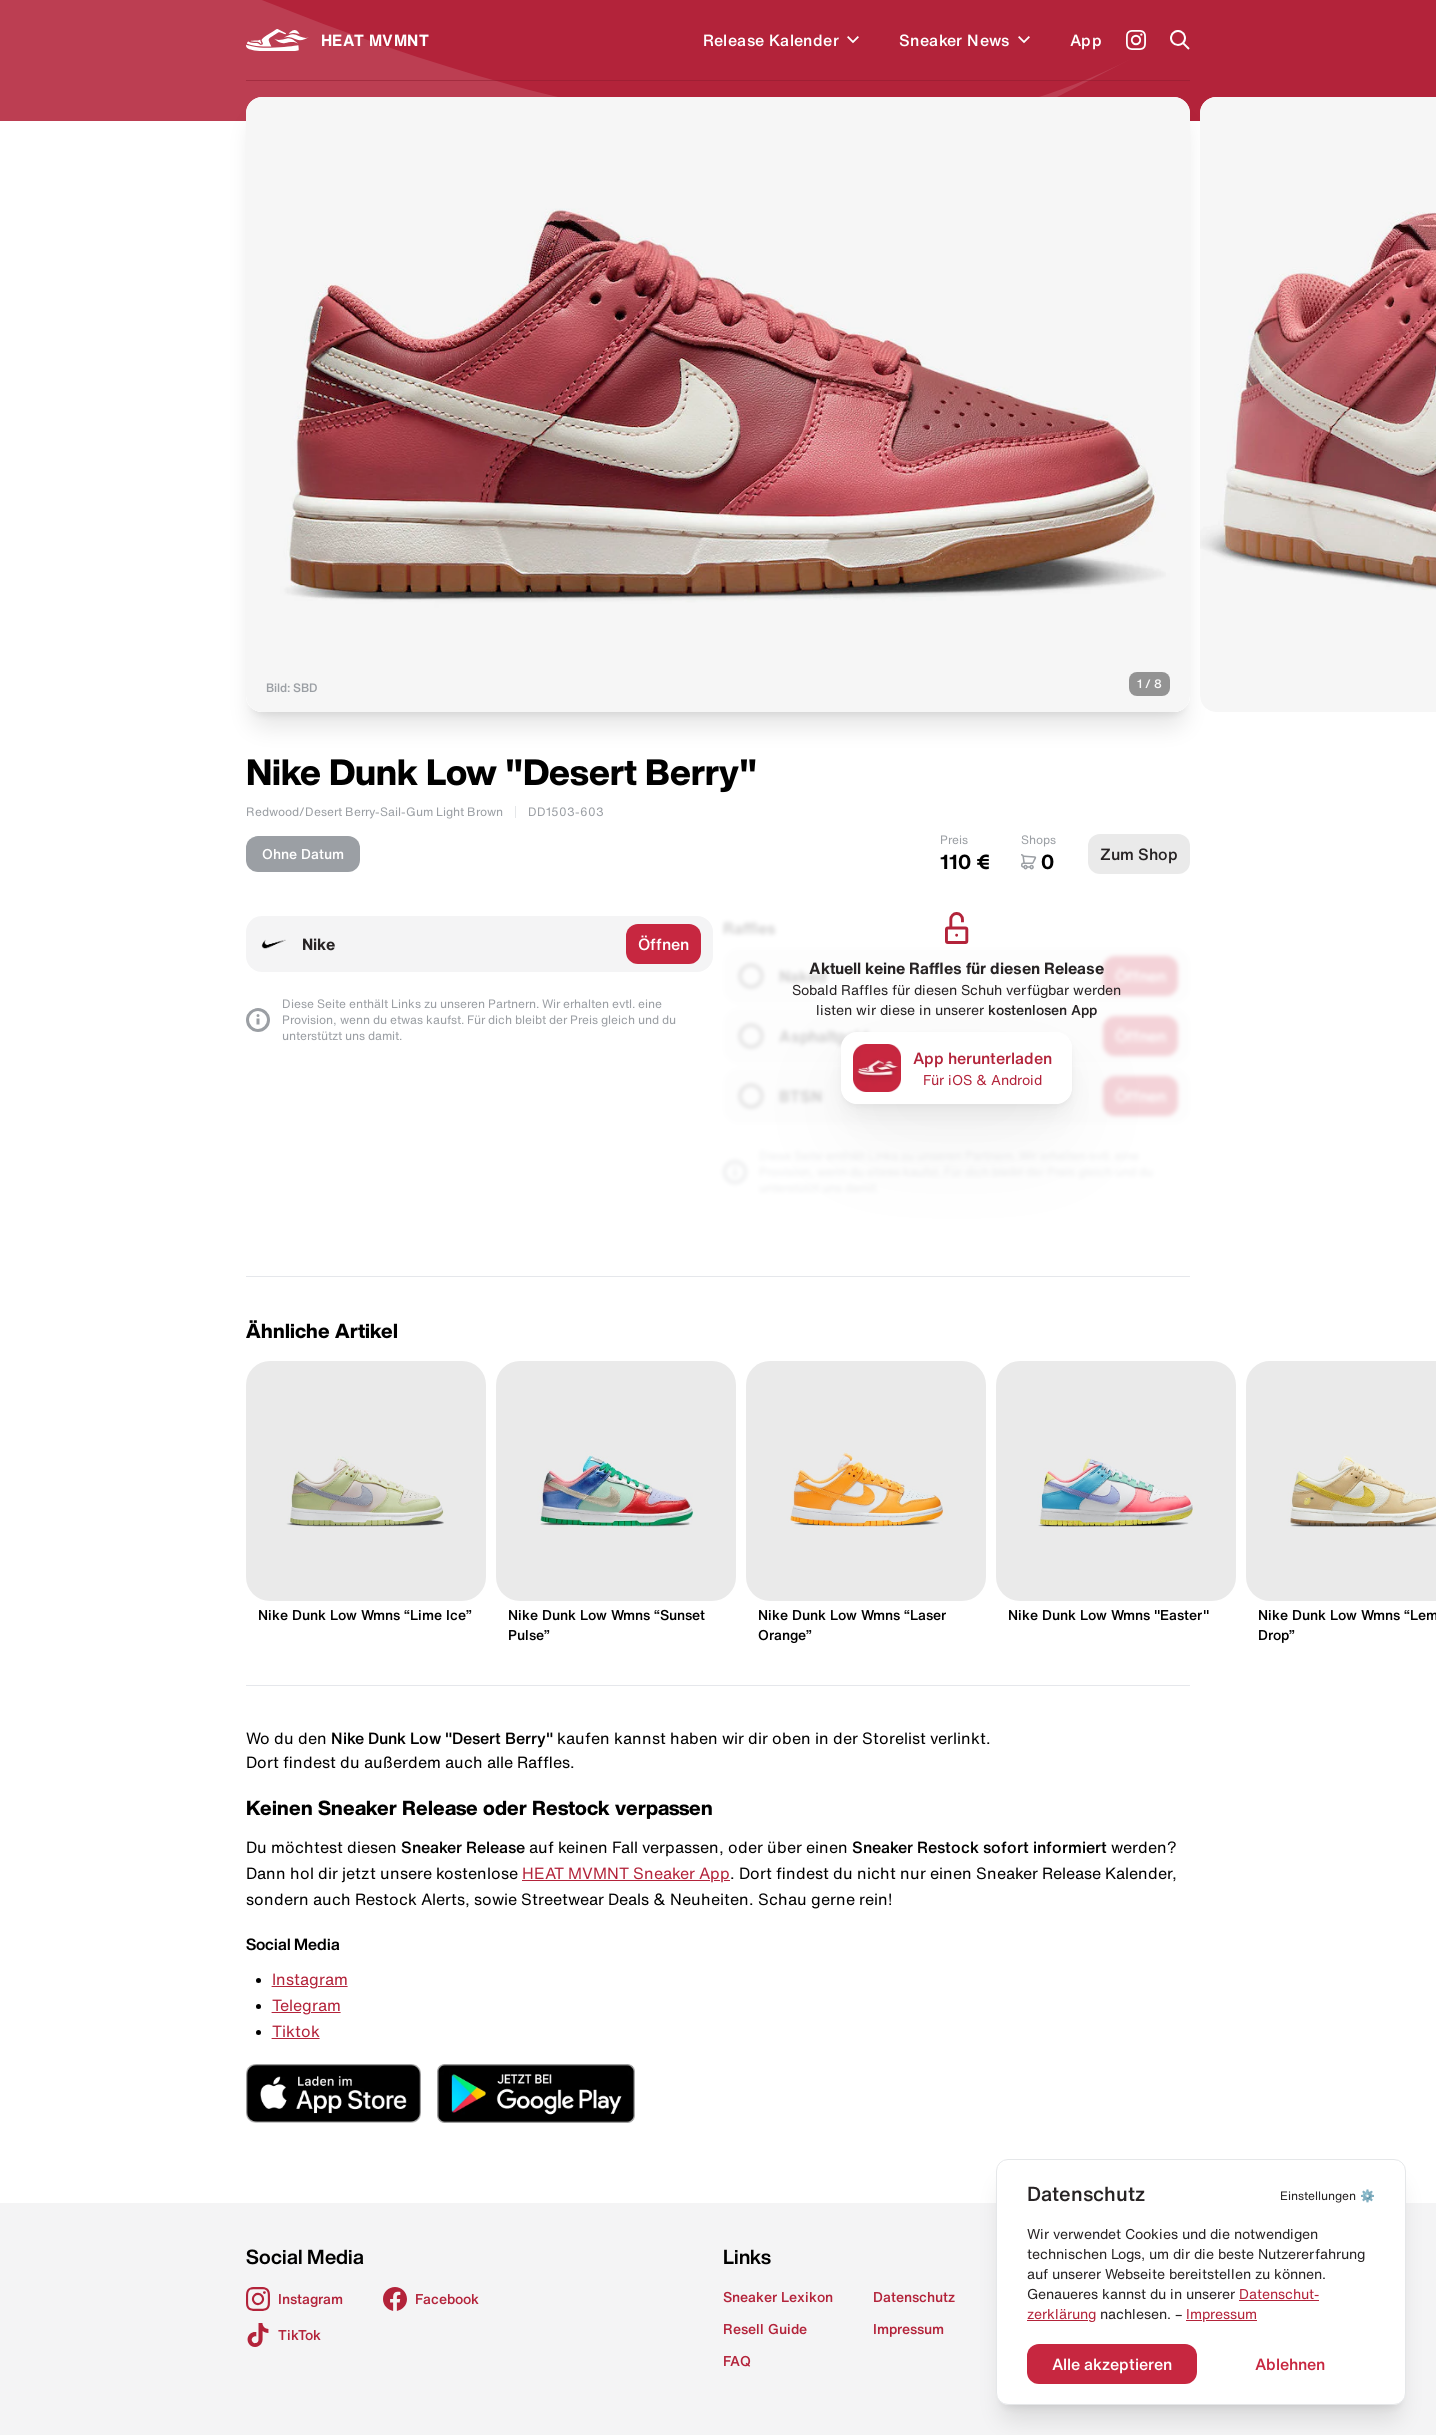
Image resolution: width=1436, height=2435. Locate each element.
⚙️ (1327, 2195)
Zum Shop (1139, 854)
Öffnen (663, 944)
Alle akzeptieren (1112, 2364)
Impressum (1221, 2314)
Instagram (310, 1979)
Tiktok (296, 2031)
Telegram (306, 2005)
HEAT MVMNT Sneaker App (626, 1873)
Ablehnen (1290, 2364)
